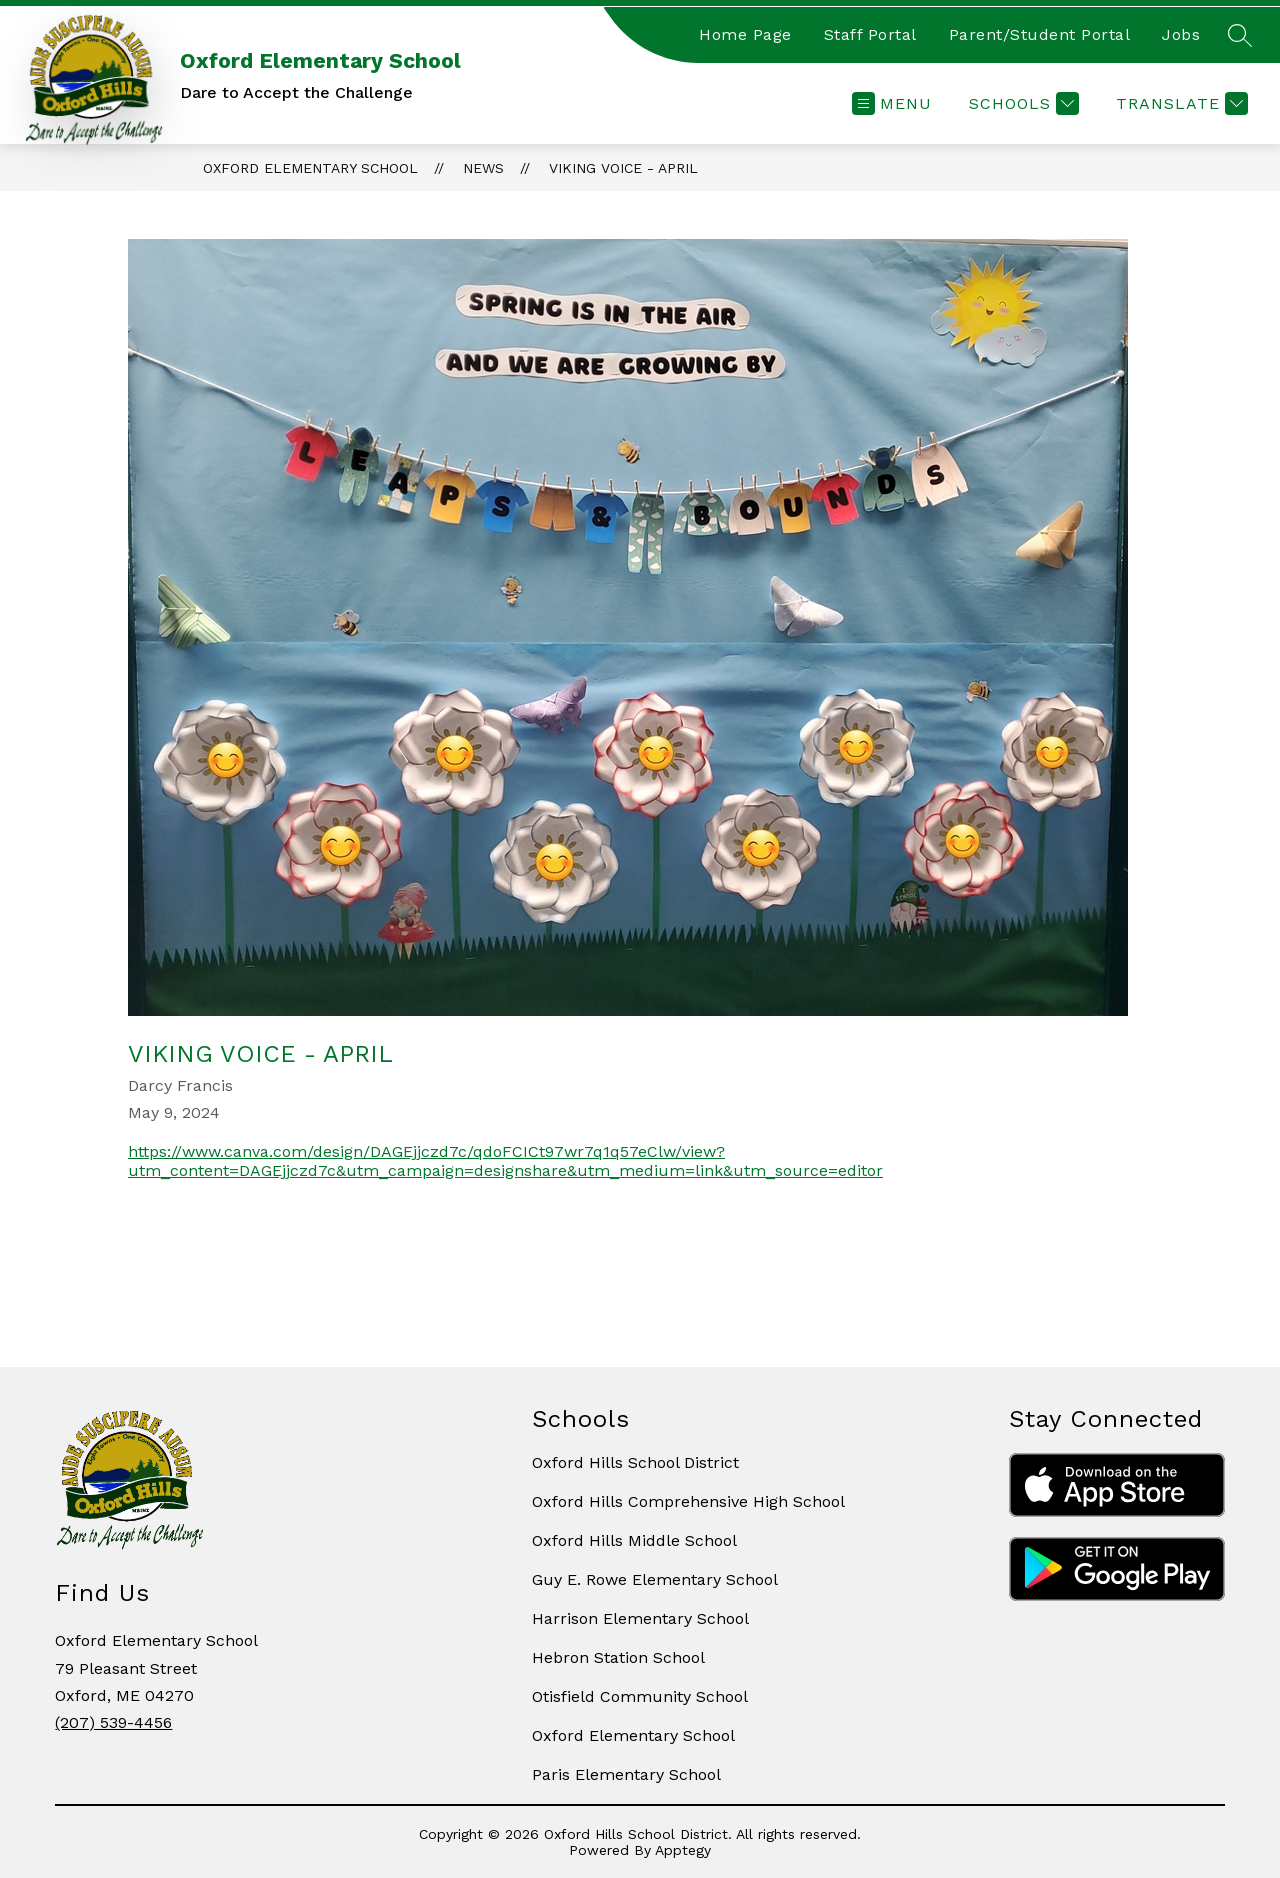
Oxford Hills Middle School (634, 1540)
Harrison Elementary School (640, 1618)
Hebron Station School (618, 1657)
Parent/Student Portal (1040, 34)
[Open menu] (892, 103)
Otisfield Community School (640, 1696)
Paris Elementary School (626, 1774)
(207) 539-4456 (113, 1722)
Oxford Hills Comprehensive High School (688, 1501)
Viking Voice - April (623, 168)
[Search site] (1240, 35)
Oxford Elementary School (310, 168)
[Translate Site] (1179, 103)
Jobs (1181, 34)
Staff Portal (870, 34)
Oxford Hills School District (635, 1462)
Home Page (745, 34)
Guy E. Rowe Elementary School (655, 1579)
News (483, 168)
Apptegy (683, 1850)
